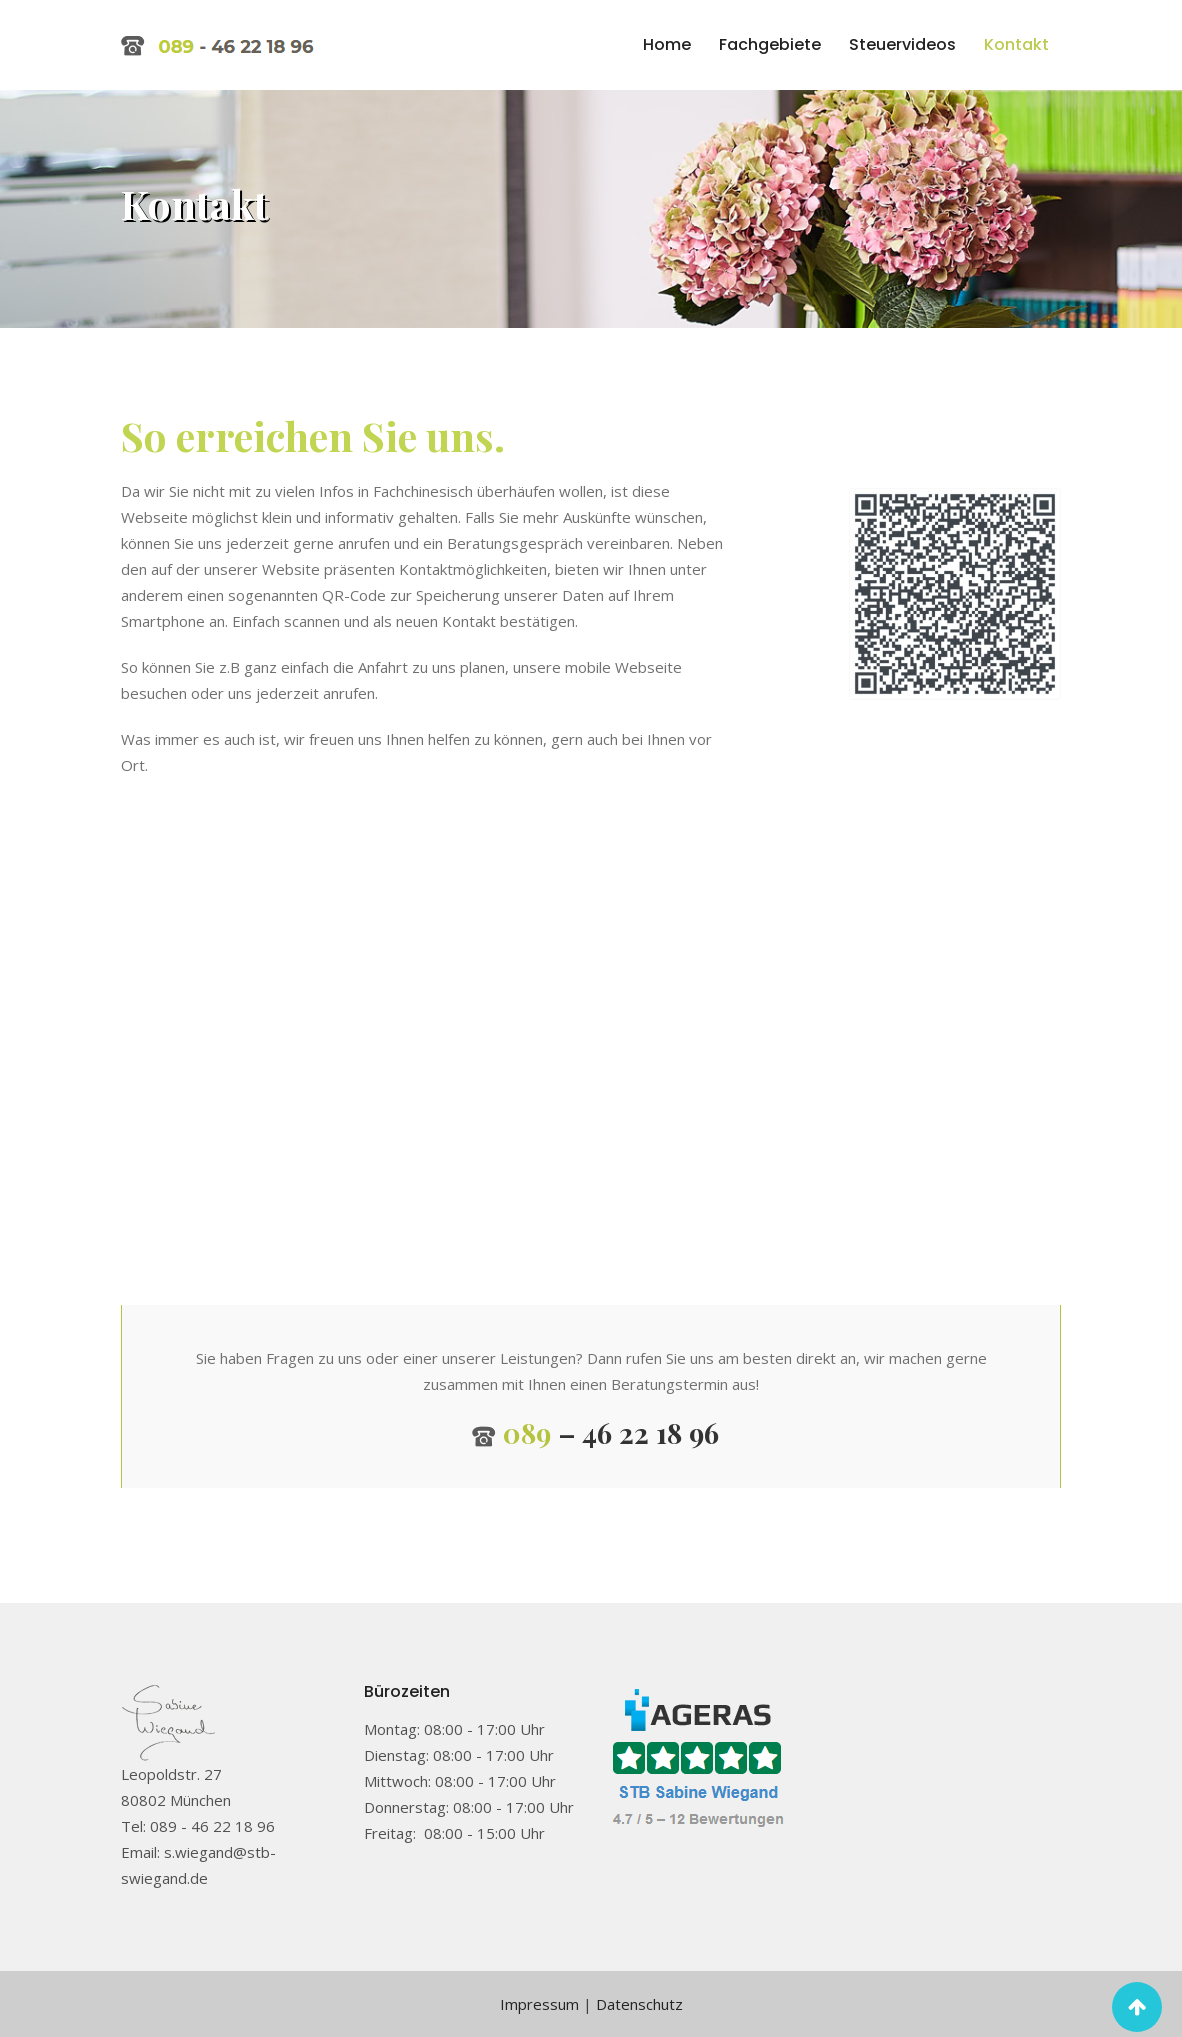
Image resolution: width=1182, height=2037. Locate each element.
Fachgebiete (770, 44)
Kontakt (1016, 44)
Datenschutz (639, 2004)
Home (667, 44)
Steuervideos (902, 44)
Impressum (539, 2004)
